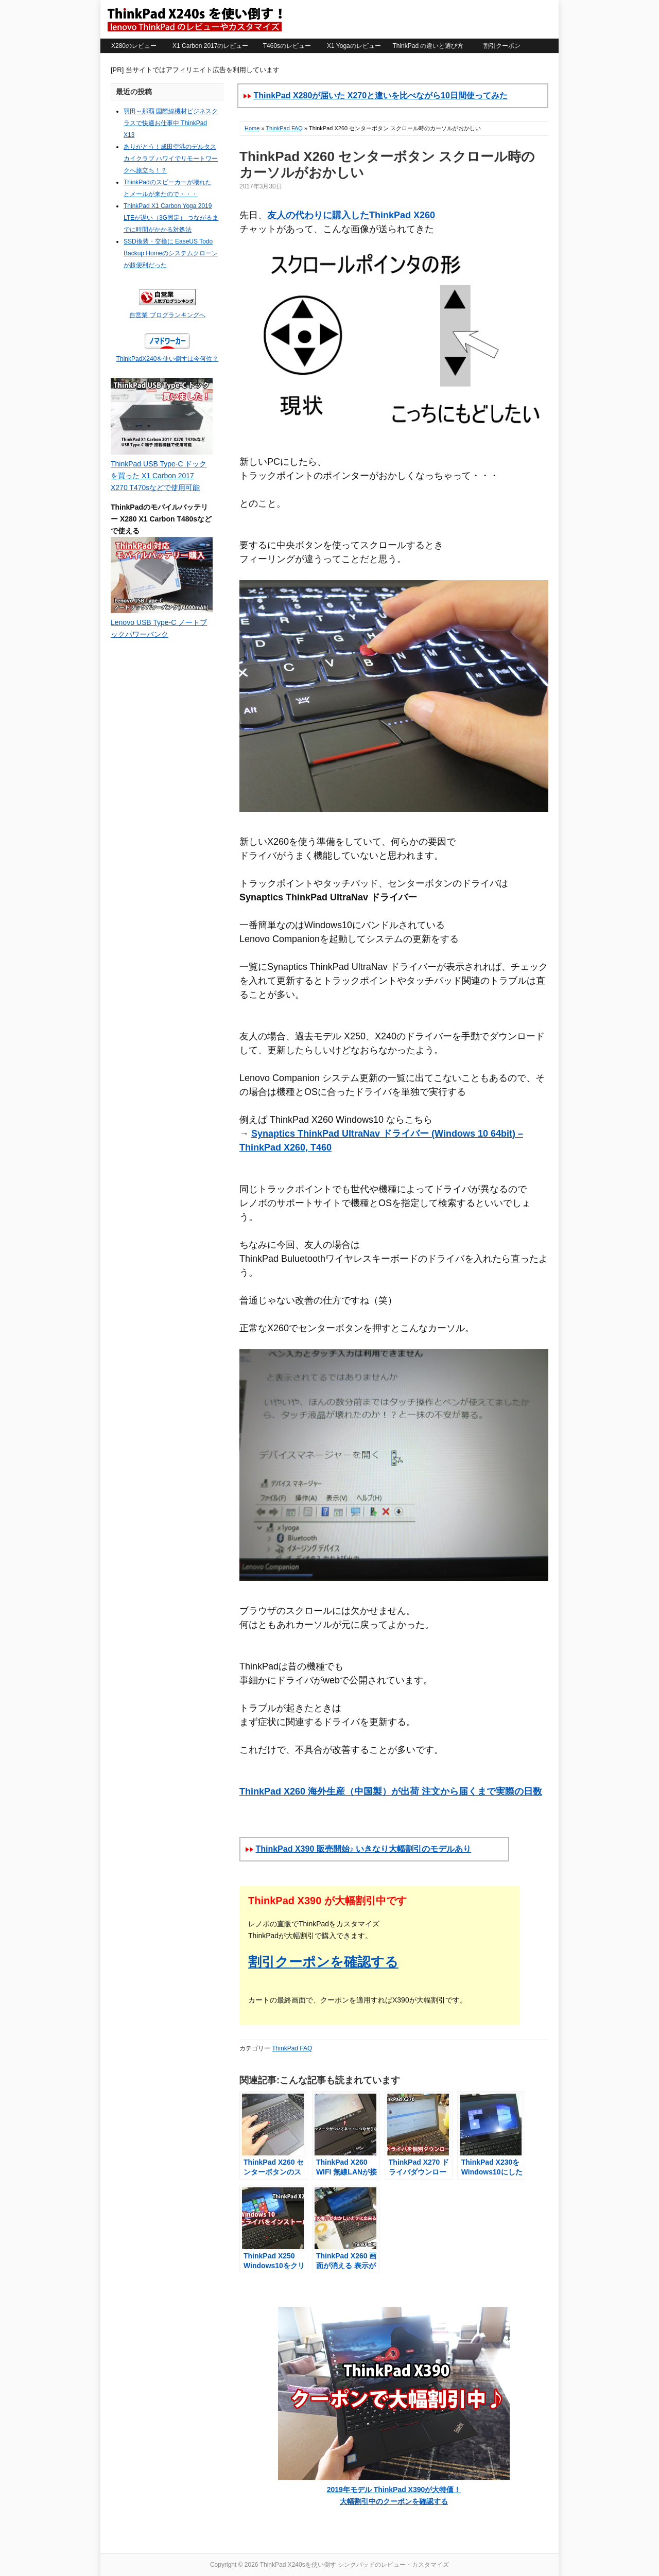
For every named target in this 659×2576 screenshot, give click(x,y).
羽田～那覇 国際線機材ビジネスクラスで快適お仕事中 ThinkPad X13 (171, 123)
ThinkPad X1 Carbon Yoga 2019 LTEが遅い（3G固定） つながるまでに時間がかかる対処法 (171, 217)
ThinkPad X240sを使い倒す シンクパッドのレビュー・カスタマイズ (194, 19)
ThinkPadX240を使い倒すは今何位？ (167, 358)
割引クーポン (502, 45)
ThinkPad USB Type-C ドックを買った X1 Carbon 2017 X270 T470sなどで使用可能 (158, 476)
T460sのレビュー (287, 45)
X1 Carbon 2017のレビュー (210, 45)
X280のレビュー (134, 45)
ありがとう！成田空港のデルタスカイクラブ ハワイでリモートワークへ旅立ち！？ (171, 158)
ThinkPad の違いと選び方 (427, 45)
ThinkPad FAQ (284, 128)
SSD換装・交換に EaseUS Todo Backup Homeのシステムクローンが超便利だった (171, 253)
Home (252, 128)
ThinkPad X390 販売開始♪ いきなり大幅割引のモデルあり (363, 1848)
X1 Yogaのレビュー (354, 45)
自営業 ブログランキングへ (167, 315)
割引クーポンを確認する (323, 1962)
